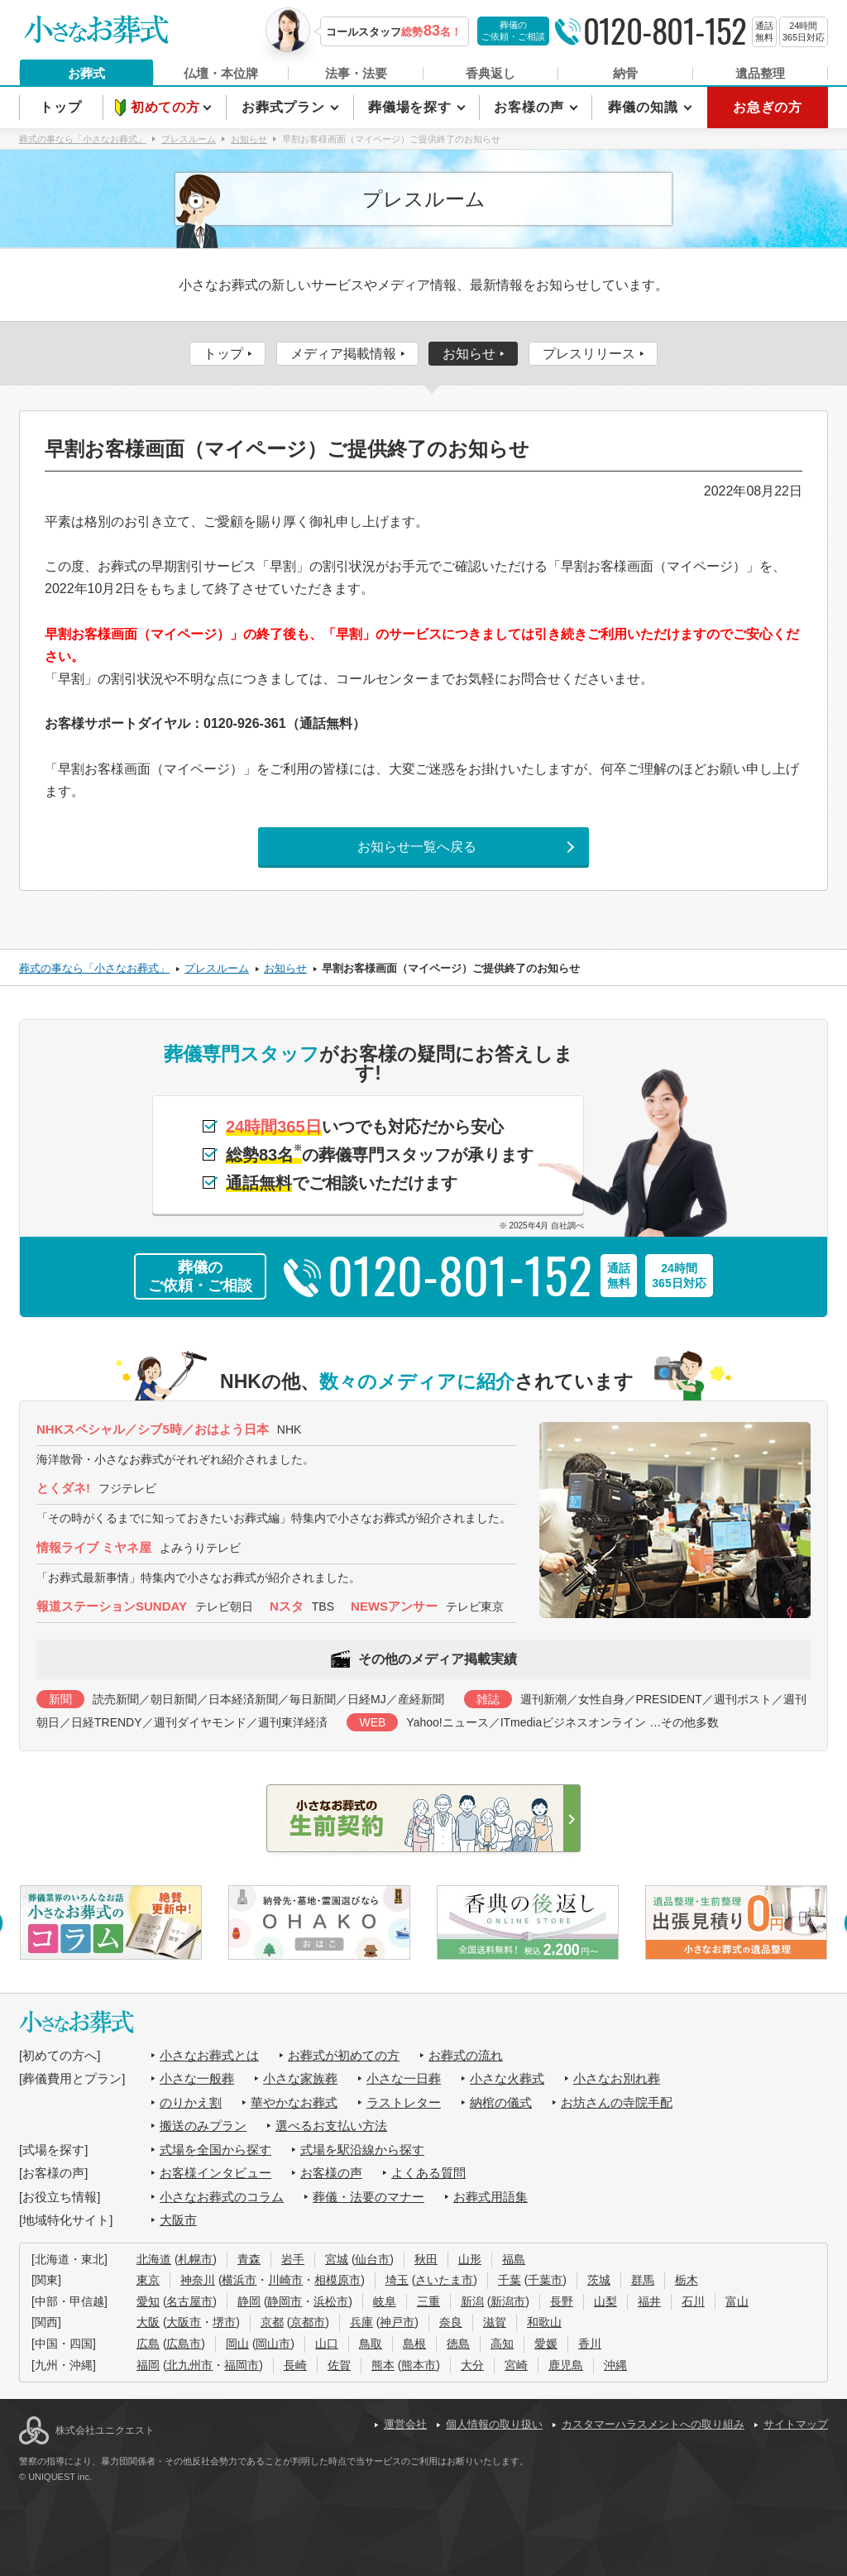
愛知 (148, 2301)
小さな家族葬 (300, 2078)
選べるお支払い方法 (331, 2126)
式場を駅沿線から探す (362, 2150)
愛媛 (545, 2343)
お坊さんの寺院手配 (616, 2102)
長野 (561, 2301)
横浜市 (239, 2279)
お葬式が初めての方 (344, 2055)
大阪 (148, 2322)
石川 (693, 2301)
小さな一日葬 (403, 2078)
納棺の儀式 (501, 2102)
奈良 (450, 2322)
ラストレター (403, 2102)
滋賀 (494, 2322)
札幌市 (195, 2259)
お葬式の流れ (465, 2055)
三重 (428, 2301)
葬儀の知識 (645, 107)
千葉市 (545, 2279)
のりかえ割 (191, 2102)
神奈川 (197, 2279)
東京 (148, 2279)
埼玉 (397, 2279)
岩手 (292, 2259)
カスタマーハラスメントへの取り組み (653, 2424)
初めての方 (167, 107)
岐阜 (384, 2301)
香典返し (490, 73)
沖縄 (615, 2365)
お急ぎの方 (767, 107)
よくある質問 (428, 2173)
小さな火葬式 (507, 2078)
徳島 (458, 2343)
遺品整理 (760, 73)
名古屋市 (189, 2301)
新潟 (472, 2301)
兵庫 (361, 2322)
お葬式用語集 (490, 2197)
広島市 (183, 2343)
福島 (513, 2259)
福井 (649, 2301)
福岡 (148, 2365)
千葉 (509, 2279)
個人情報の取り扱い (494, 2424)
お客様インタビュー (215, 2173)
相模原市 (337, 2279)
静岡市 (284, 2301)
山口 (326, 2343)
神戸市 (397, 2322)
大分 (472, 2365)
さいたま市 (444, 2279)
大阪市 (178, 2220)
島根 (414, 2343)
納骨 (625, 73)
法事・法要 (356, 73)
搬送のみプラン (203, 2126)
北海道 (153, 2259)
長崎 (295, 2365)
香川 (589, 2343)
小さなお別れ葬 (616, 2078)
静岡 (249, 2301)
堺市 (224, 2322)
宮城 (336, 2259)
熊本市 (418, 2365)
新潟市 (507, 2301)
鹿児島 (565, 2365)
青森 (249, 2259)
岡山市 (273, 2343)
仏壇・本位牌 (221, 73)
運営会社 (405, 2424)
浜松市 (330, 2301)
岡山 (237, 2343)
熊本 (383, 2365)
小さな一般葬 (197, 2078)
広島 (148, 2343)
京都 (272, 2322)
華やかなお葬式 (294, 2102)
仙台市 (372, 2259)
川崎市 (285, 2279)
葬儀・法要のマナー (368, 2197)
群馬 (642, 2279)
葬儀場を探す (412, 107)
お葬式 (86, 73)
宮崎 (516, 2365)
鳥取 (370, 2343)
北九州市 (189, 2365)
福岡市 (241, 2365)
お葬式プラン (285, 107)
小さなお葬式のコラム (222, 2197)
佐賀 (339, 2365)
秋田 (426, 2259)
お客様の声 (530, 107)
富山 (737, 2301)
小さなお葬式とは (209, 2055)
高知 (502, 2343)
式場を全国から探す (215, 2150)
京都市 (307, 2322)
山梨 (605, 2301)
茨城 (598, 2279)
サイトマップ (795, 2424)
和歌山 (544, 2322)
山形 (469, 2259)
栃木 (686, 2279)
